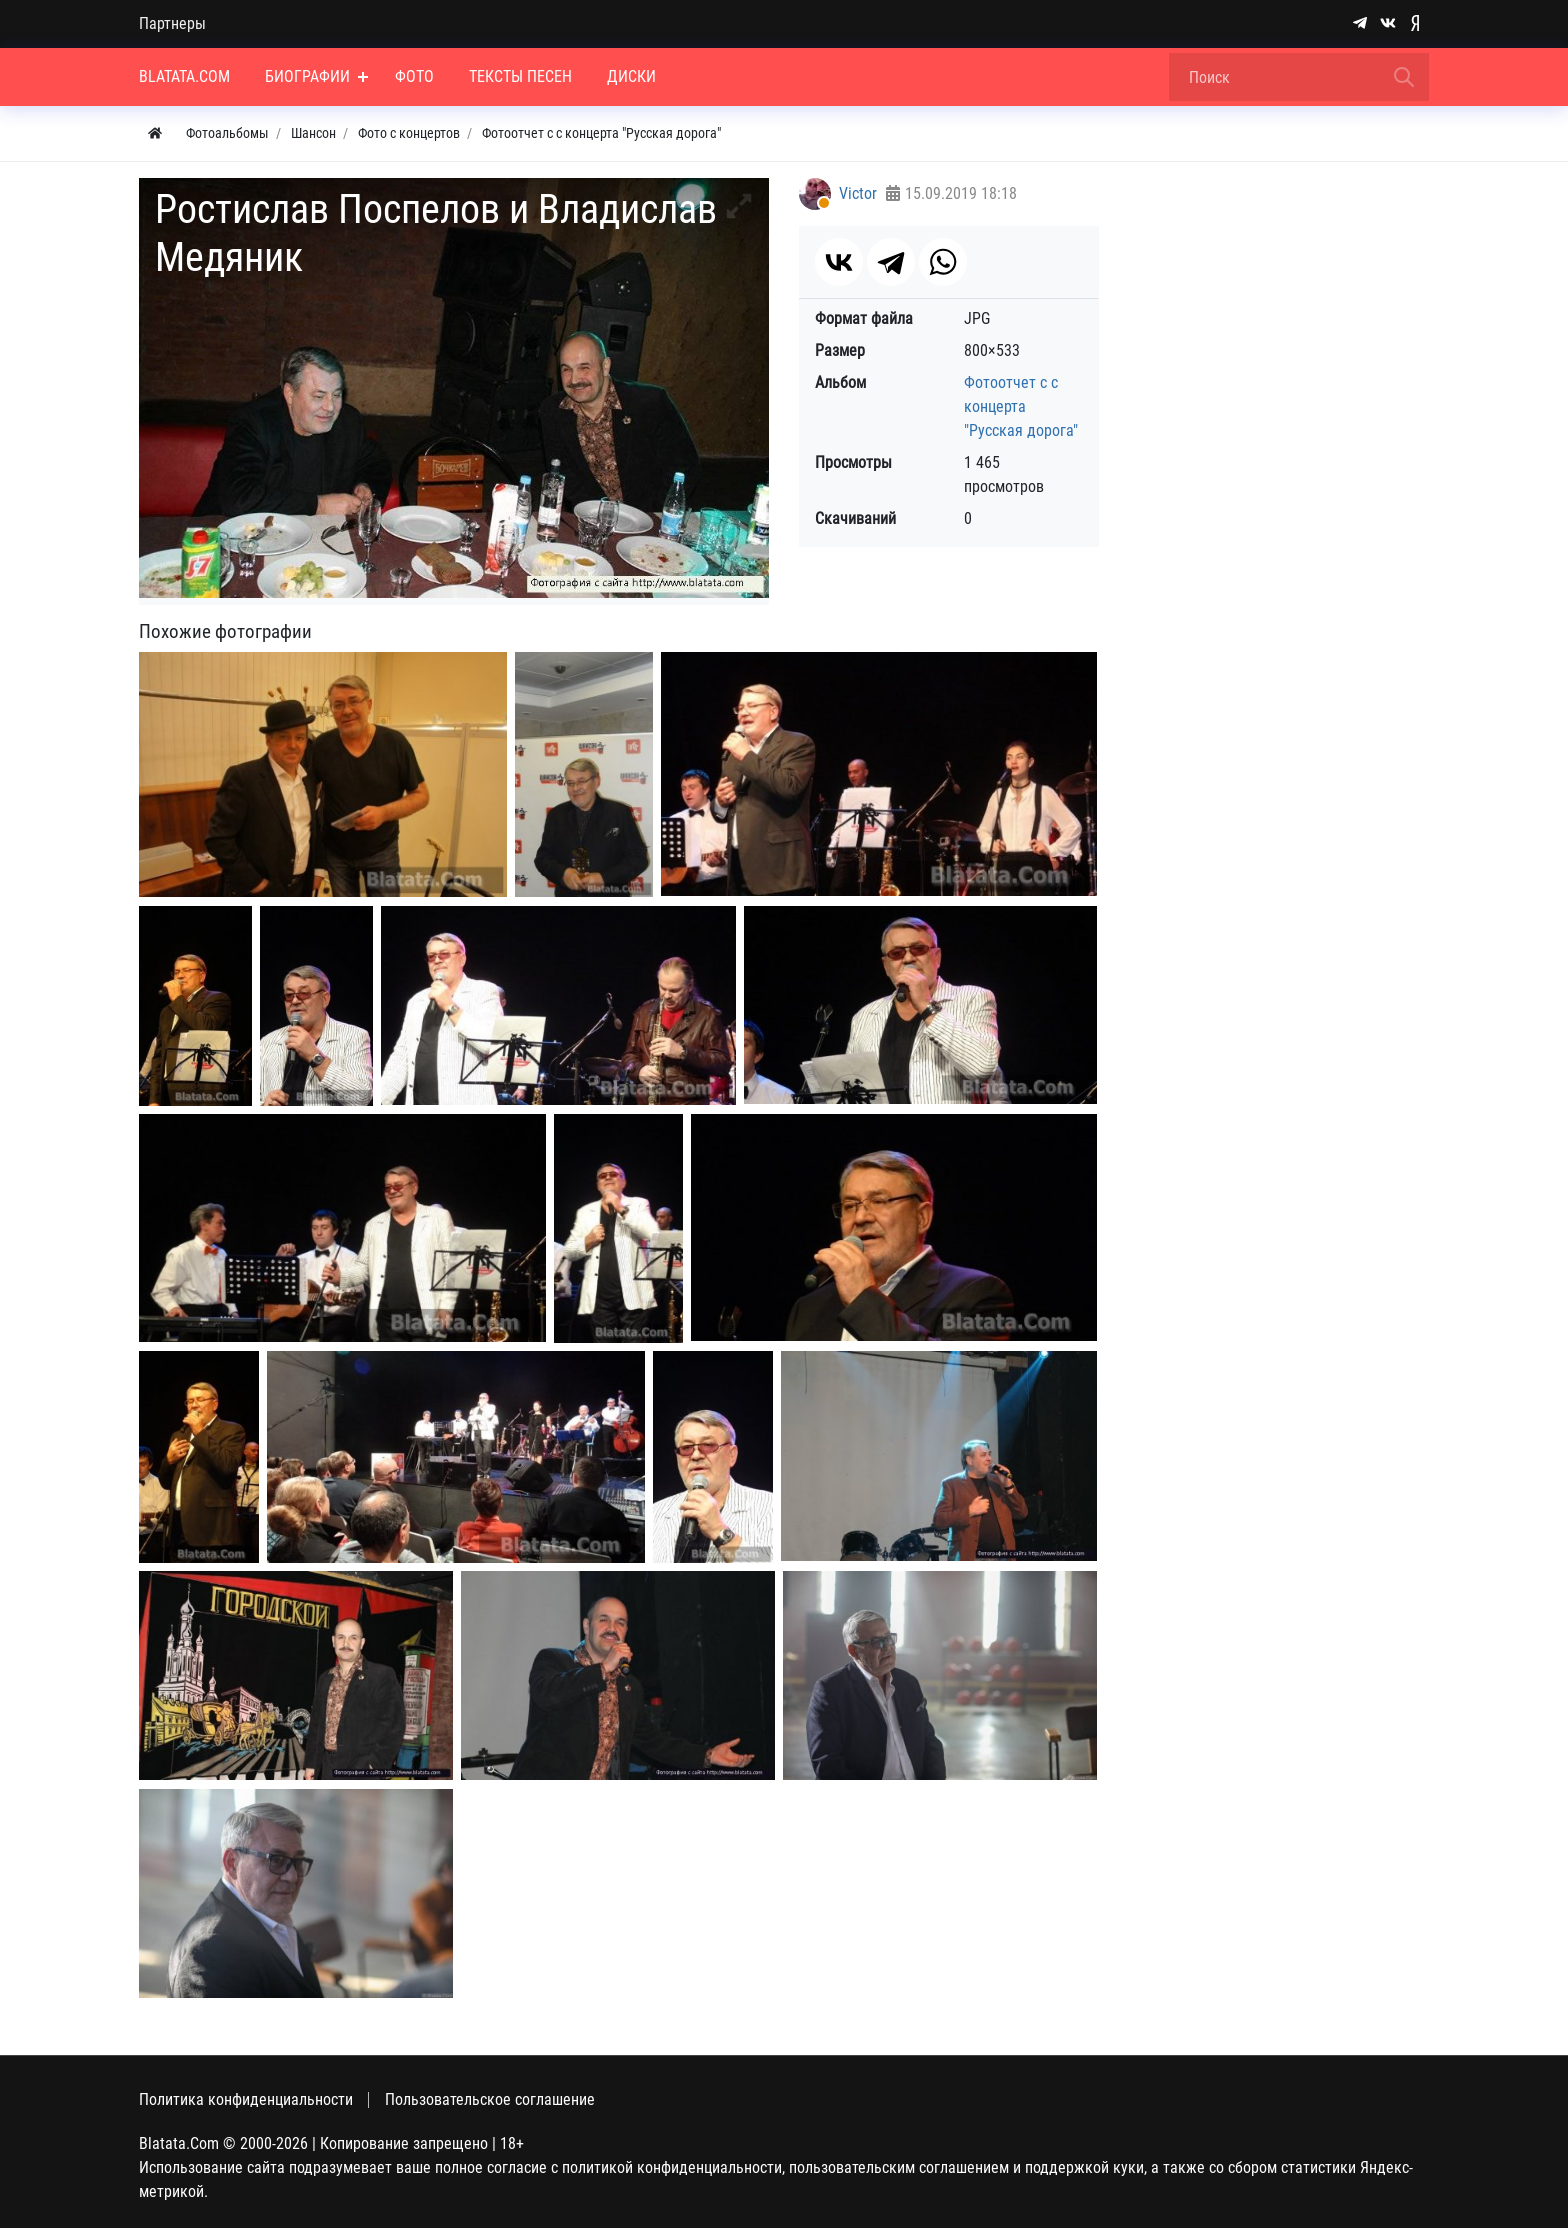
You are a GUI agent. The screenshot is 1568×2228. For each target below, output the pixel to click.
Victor (858, 193)
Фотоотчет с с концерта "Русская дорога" (1021, 406)
